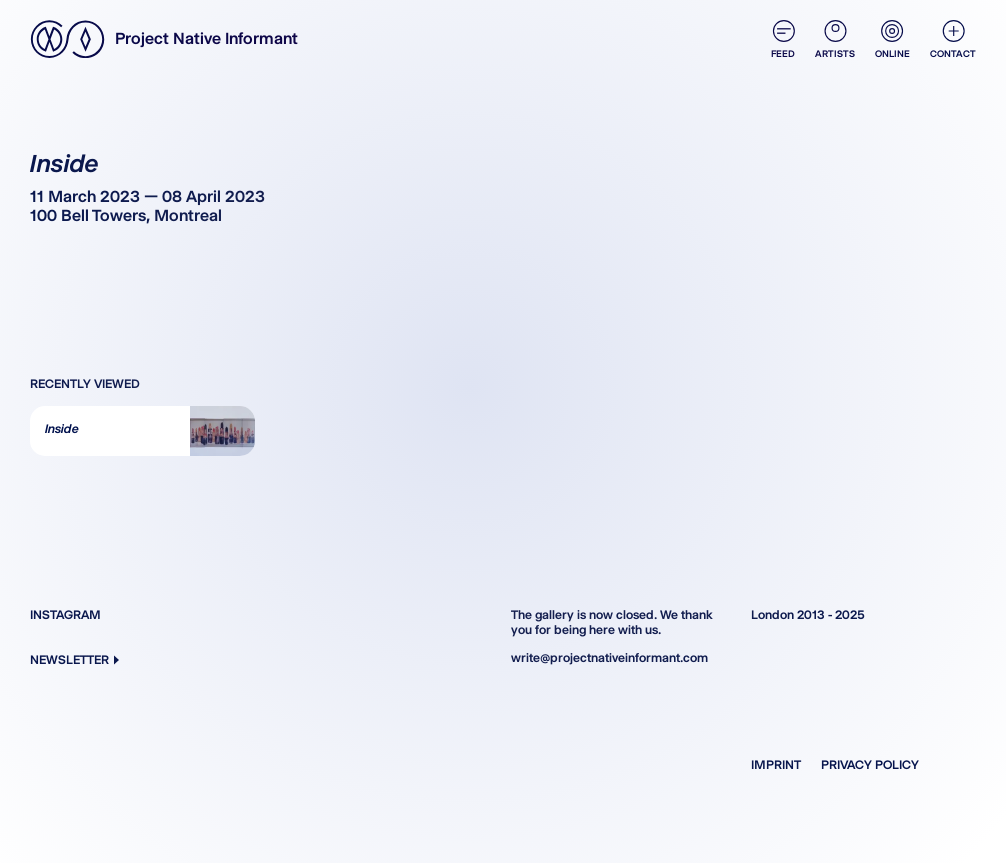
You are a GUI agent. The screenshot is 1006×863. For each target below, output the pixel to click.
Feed (783, 39)
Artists (835, 39)
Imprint (776, 764)
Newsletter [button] (74, 659)
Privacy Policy (870, 764)
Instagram (65, 614)
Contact (953, 39)
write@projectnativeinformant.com (609, 657)
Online (892, 39)
